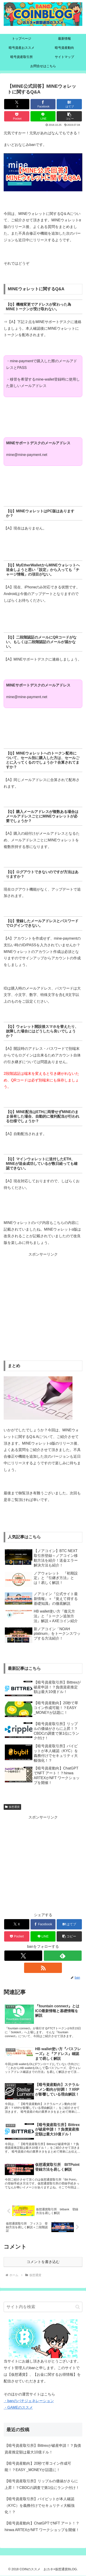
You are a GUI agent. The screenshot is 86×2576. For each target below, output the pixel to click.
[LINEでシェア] (43, 116)
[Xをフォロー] (23, 1956)
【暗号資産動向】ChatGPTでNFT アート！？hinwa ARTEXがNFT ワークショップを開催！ (42, 2526)
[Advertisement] (43, 1301)
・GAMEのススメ (18, 2407)
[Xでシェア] (16, 104)
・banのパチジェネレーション (29, 2401)
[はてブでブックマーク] (69, 104)
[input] (43, 2307)
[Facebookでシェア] (43, 104)
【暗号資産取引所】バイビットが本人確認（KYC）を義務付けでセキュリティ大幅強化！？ (40, 2505)
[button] (69, 116)
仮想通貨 (12, 1806)
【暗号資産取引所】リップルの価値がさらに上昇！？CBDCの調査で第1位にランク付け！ (42, 2484)
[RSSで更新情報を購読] (43, 1968)
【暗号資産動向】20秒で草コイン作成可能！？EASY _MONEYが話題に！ (38, 2466)
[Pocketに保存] (16, 116)
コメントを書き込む (43, 2262)
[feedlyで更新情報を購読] (63, 1956)
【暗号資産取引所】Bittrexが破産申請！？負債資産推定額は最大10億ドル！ (43, 2449)
